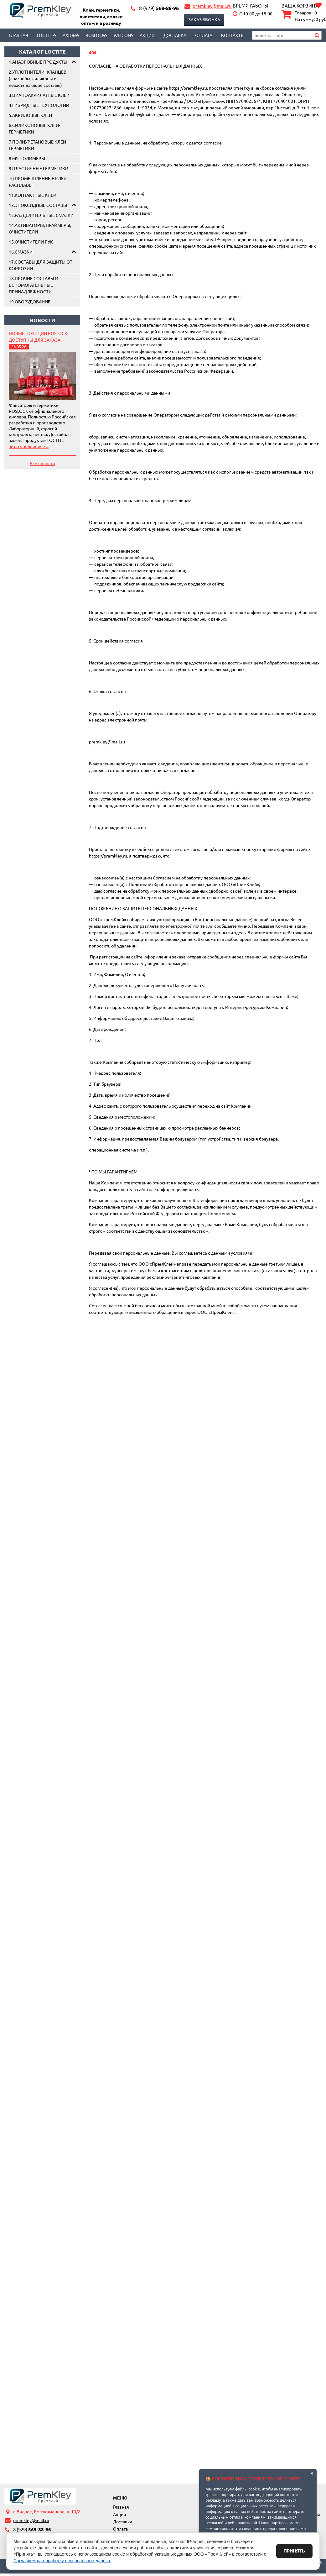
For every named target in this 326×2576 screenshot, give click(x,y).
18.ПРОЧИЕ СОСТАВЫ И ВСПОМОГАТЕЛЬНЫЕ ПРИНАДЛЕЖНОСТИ (33, 284)
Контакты (233, 35)
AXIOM (70, 35)
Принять (294, 2550)
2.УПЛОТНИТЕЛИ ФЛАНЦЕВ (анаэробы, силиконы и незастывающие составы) (37, 78)
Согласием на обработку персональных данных (62, 2560)
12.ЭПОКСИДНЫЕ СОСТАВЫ (38, 205)
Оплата (203, 35)
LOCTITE (45, 35)
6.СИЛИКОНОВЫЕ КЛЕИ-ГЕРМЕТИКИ (34, 128)
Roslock (95, 35)
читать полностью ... (29, 446)
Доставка (174, 35)
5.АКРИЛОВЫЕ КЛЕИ (30, 115)
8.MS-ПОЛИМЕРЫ (27, 158)
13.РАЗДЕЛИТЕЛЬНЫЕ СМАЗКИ (41, 215)
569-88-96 (159, 8)
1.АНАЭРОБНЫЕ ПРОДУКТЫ (38, 62)
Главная (18, 35)
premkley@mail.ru (212, 6)
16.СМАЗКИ (21, 251)
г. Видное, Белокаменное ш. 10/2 (46, 2511)
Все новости (42, 463)
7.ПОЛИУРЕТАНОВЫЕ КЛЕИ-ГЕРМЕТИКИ (38, 145)
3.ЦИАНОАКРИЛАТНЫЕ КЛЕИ (39, 95)
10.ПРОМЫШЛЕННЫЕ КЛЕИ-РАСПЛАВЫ (38, 182)
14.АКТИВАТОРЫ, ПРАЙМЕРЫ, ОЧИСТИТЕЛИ (40, 228)
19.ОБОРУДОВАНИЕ (29, 301)
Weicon (122, 35)
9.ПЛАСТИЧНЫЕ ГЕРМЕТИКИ (38, 168)
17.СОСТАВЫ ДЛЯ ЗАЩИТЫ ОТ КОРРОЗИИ (40, 265)
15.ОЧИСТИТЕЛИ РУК (31, 241)
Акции (147, 35)
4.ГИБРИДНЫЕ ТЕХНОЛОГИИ (39, 105)
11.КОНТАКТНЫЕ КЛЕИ (32, 195)
